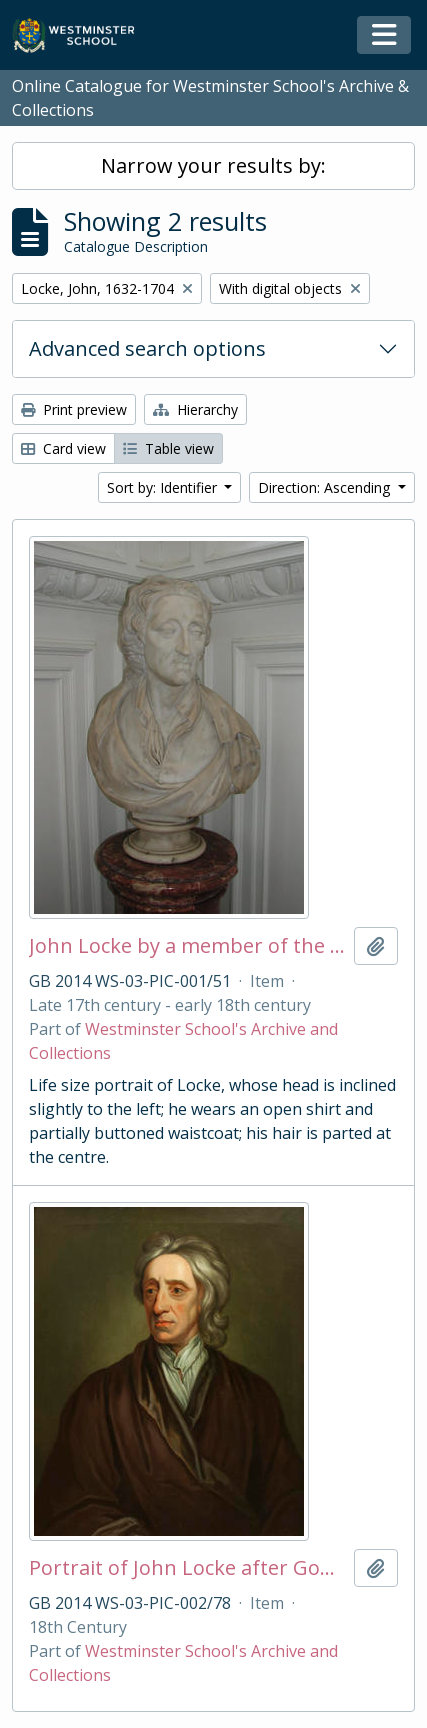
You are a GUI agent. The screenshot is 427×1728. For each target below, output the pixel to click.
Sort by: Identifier (164, 487)
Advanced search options (147, 348)
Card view (63, 448)
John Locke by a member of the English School (187, 946)
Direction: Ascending (326, 487)
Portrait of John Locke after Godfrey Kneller (187, 1568)
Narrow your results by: (213, 165)
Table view (168, 448)
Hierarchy (195, 409)
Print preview (74, 409)
